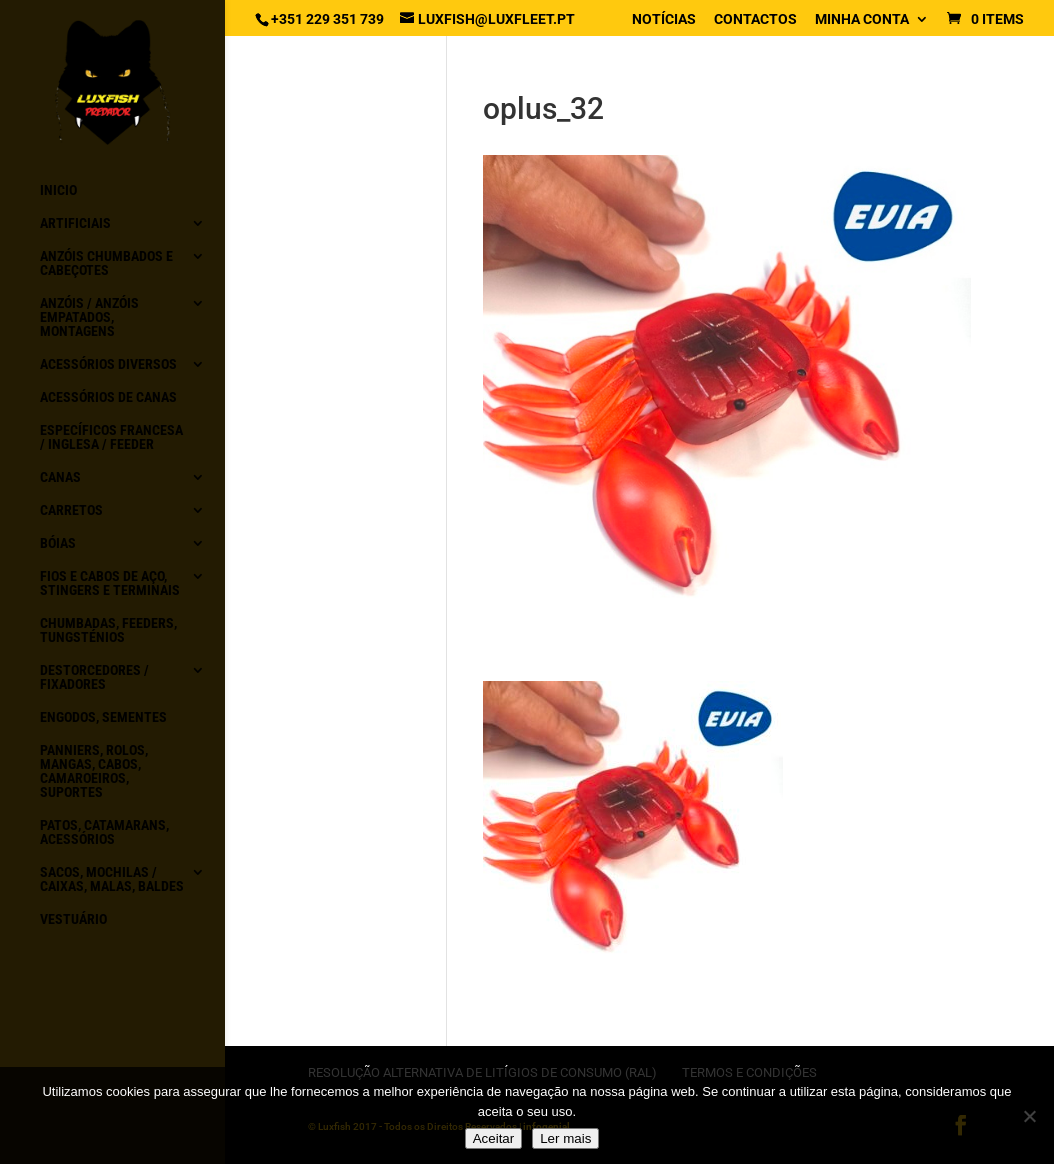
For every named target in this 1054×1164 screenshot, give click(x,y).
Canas (60, 477)
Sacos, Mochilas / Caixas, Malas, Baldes (112, 879)
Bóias (58, 543)
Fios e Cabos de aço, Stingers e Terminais (110, 583)
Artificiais (75, 223)
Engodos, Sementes (103, 717)
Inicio (58, 190)
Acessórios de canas (108, 397)
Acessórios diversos (108, 364)
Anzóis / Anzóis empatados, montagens (89, 317)
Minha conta (862, 19)
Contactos (755, 19)
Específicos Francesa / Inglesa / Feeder (111, 437)
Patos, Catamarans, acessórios (104, 832)
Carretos (71, 510)
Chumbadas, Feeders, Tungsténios (108, 630)
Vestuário (73, 919)
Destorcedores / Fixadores (94, 677)
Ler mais (565, 1138)
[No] (1029, 1116)
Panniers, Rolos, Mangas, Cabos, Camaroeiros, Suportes (94, 771)
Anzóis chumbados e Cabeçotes (106, 263)
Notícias (664, 19)
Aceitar (493, 1138)
